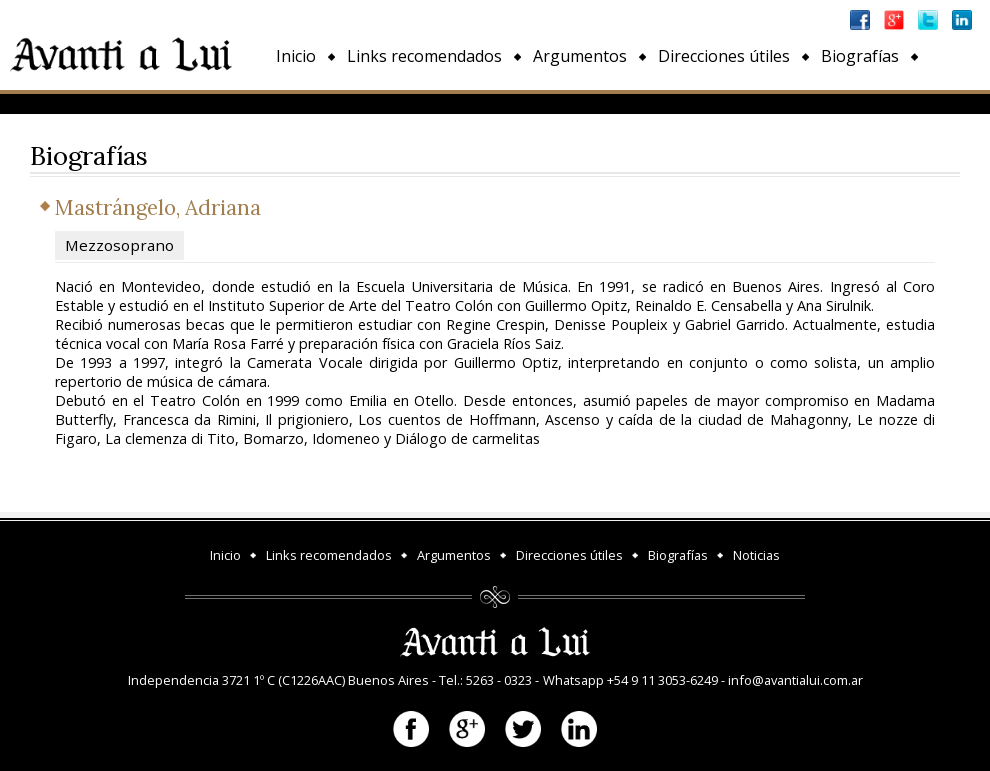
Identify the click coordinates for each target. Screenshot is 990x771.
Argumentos (580, 56)
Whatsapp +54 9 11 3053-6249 (630, 680)
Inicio (296, 56)
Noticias (306, 102)
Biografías (860, 56)
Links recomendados (424, 56)
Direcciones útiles (724, 56)
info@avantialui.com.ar (795, 680)
